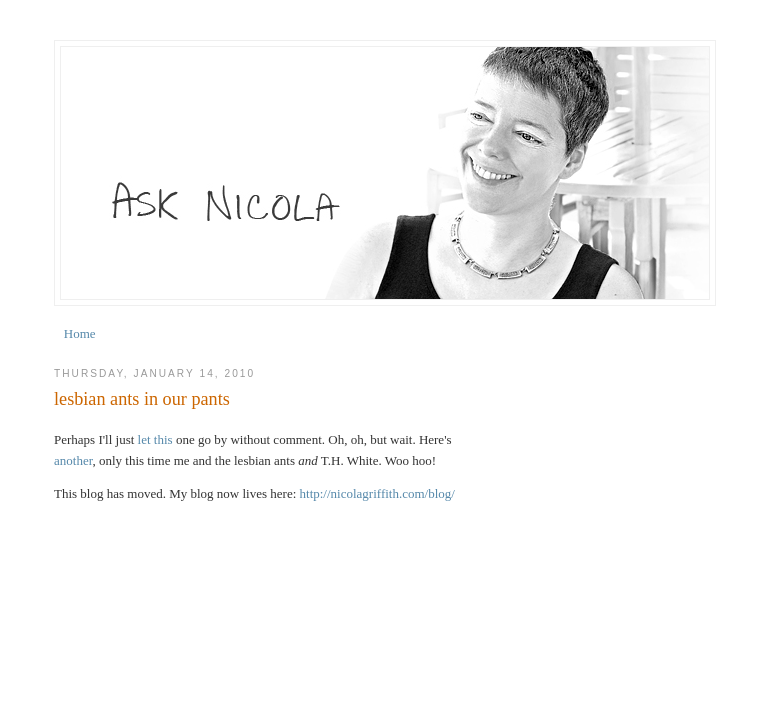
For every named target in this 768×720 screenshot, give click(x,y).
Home (80, 333)
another (73, 460)
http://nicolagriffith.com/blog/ (377, 493)
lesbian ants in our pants (142, 399)
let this (155, 439)
